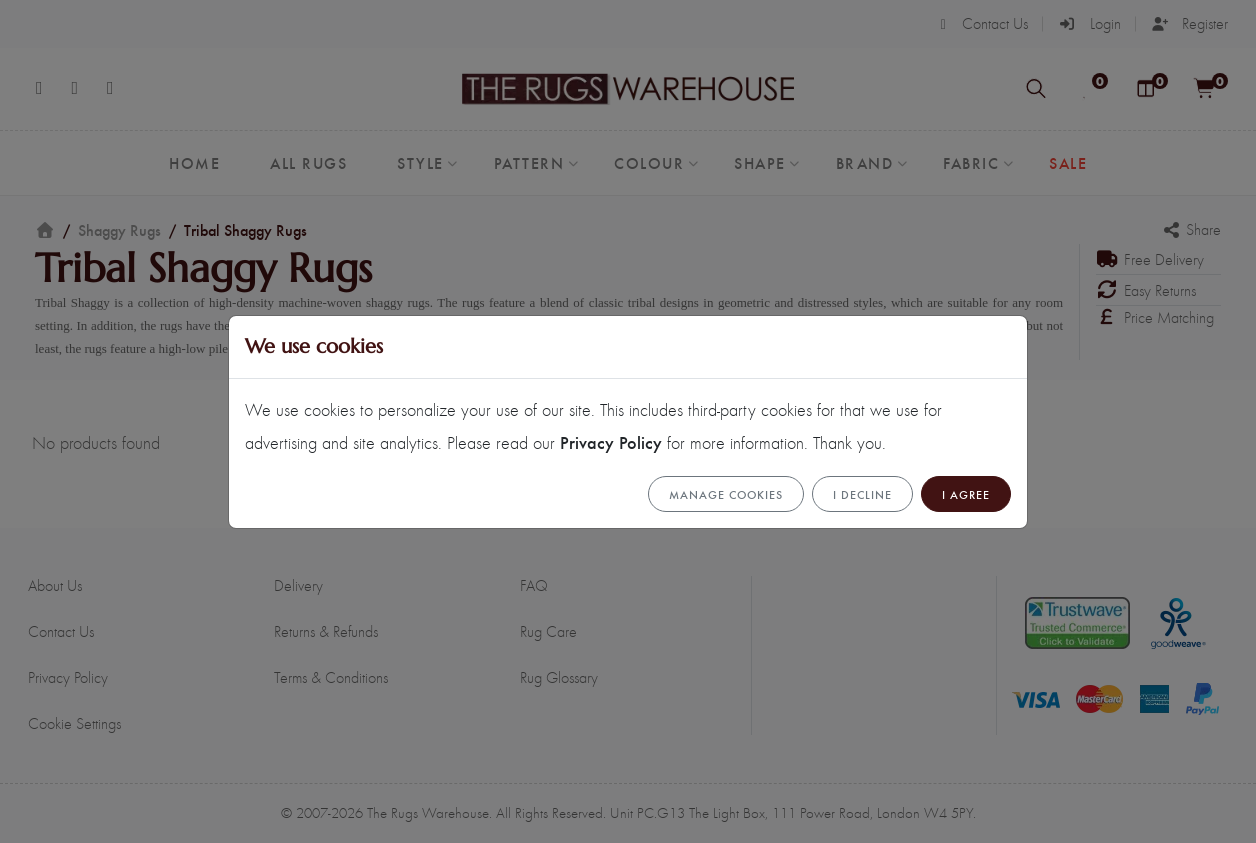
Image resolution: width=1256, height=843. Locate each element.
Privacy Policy (611, 441)
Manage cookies (726, 494)
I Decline (862, 494)
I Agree (966, 494)
